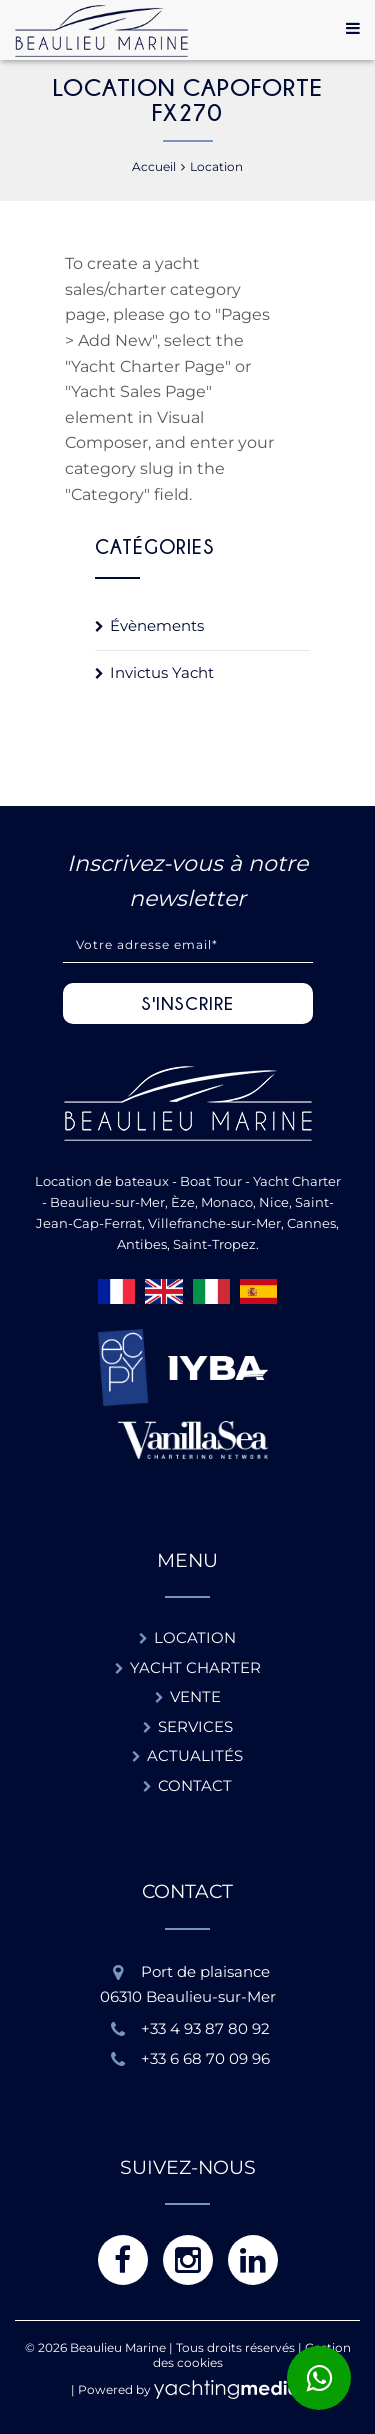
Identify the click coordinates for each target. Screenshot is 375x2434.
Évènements (157, 625)
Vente (195, 1696)
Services (195, 1726)
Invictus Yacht (162, 672)
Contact (195, 1785)
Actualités (195, 1755)
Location (195, 1637)
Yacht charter (195, 1667)
